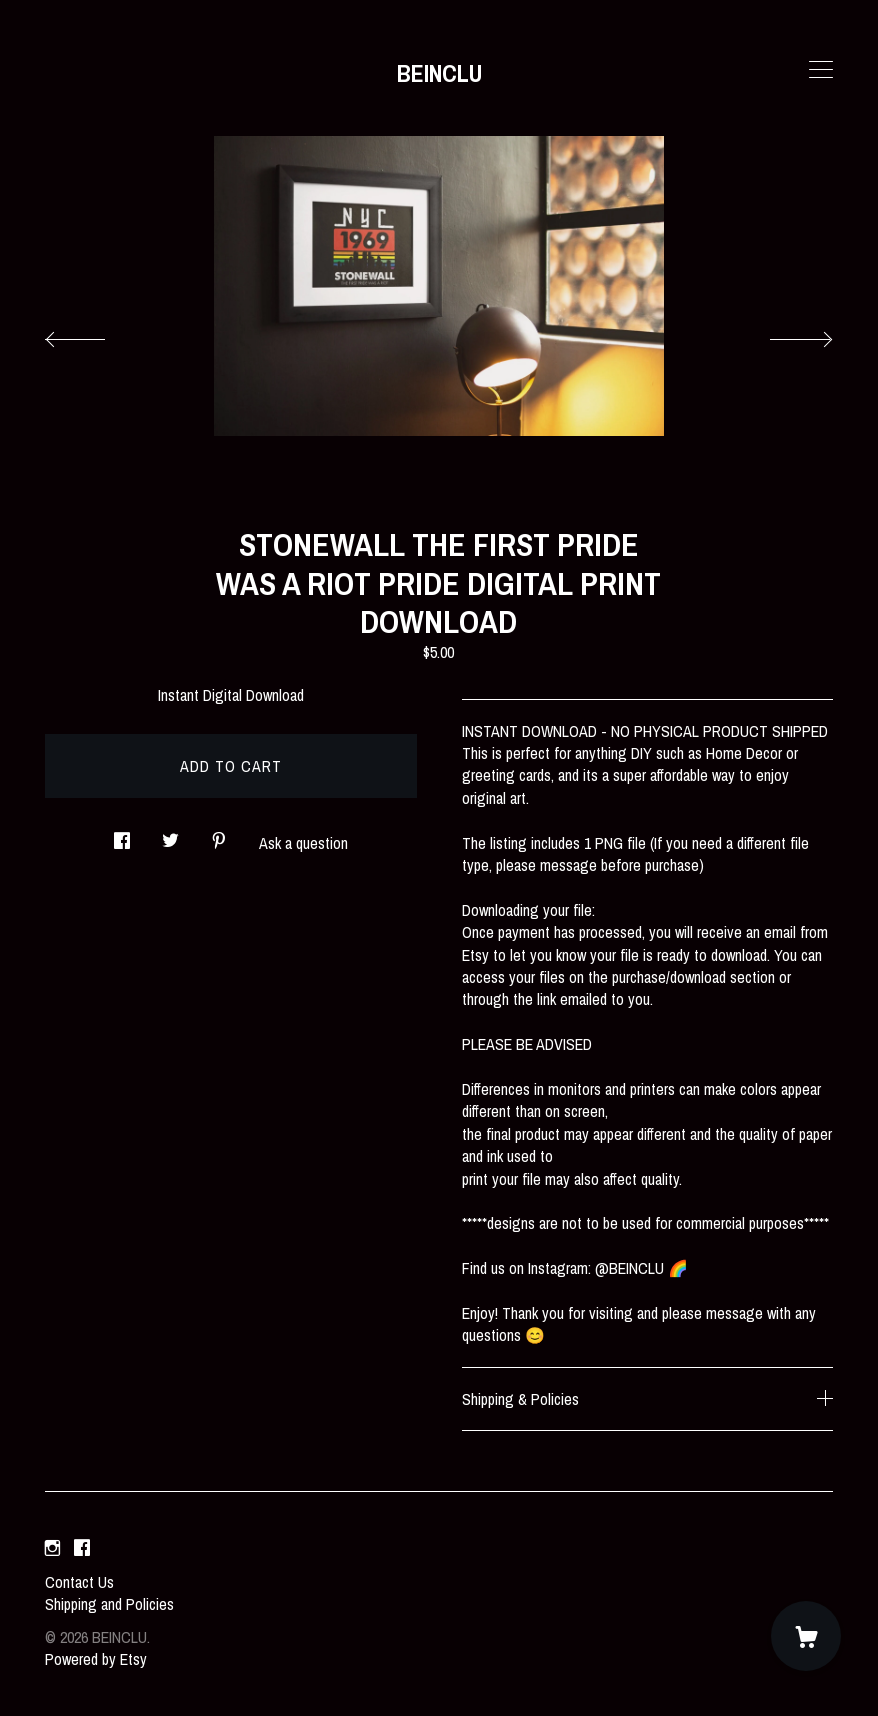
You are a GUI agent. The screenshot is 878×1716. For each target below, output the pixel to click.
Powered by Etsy (96, 1659)
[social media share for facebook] (122, 834)
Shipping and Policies (109, 1604)
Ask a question (303, 843)
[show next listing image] (783, 334)
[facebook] (82, 1548)
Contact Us (79, 1582)
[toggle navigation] (821, 70)
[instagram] (52, 1548)
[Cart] (806, 1636)
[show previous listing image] (95, 334)
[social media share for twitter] (170, 834)
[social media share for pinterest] (219, 834)
